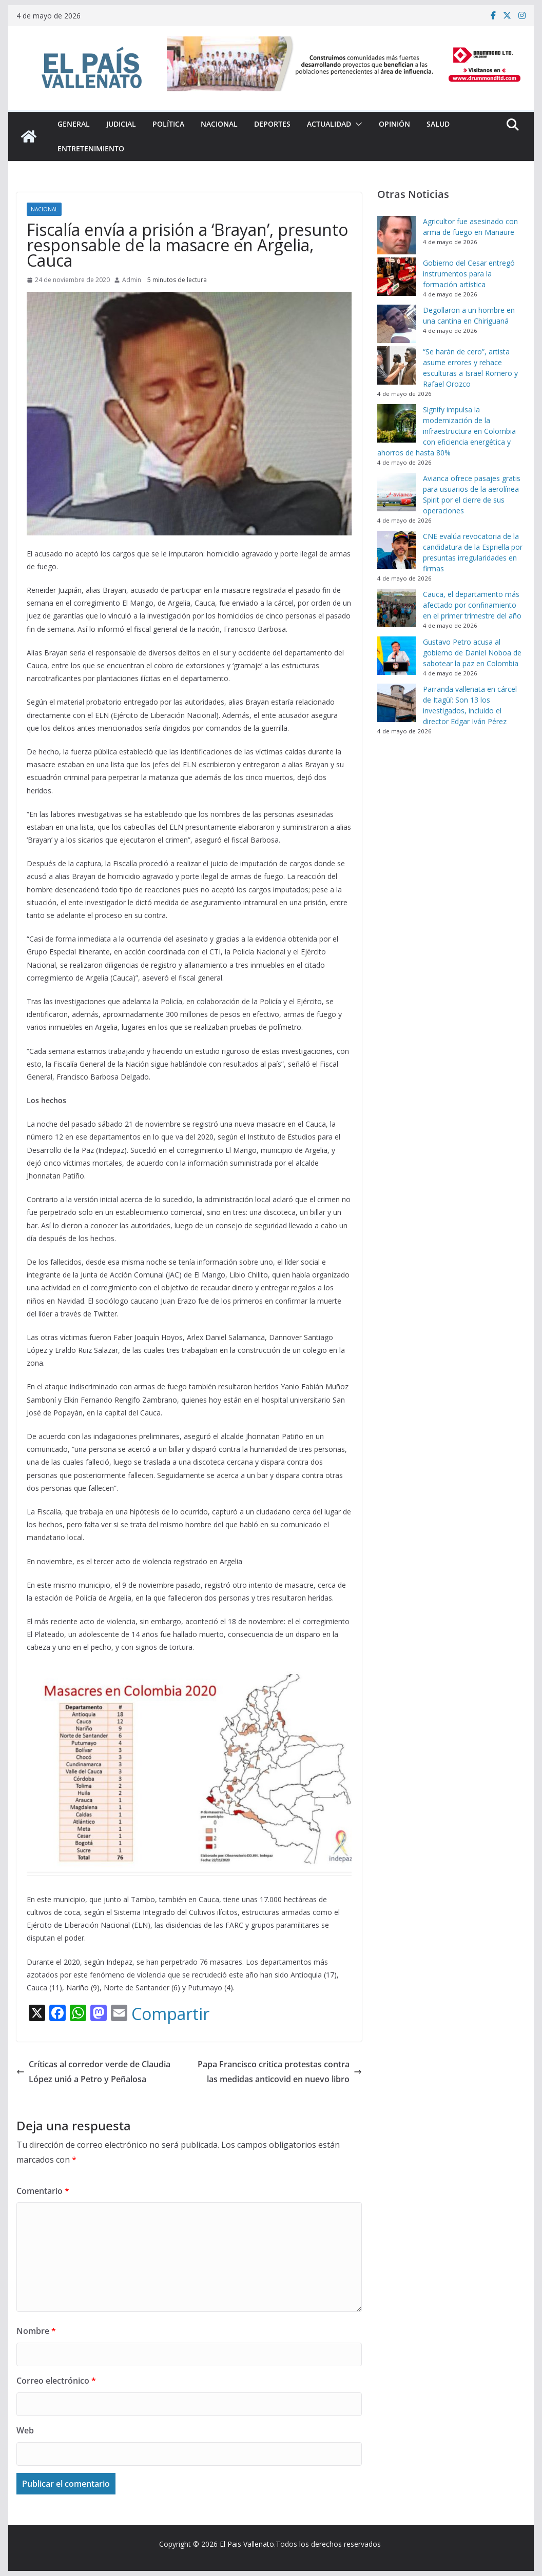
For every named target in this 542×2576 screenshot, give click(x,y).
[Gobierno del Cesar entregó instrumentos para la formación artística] (396, 276)
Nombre (36, 2331)
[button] (356, 124)
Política (168, 124)
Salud (438, 124)
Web (25, 2430)
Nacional (219, 124)
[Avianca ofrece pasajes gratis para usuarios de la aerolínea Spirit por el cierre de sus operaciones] (396, 492)
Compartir (170, 2014)
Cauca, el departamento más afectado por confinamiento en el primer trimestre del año (472, 605)
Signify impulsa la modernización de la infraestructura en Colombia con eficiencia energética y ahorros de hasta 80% (446, 431)
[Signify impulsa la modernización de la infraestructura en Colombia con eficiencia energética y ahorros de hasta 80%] (396, 423)
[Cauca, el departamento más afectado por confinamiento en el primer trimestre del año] (396, 608)
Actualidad (329, 124)
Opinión (394, 124)
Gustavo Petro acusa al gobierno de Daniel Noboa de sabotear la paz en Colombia (472, 652)
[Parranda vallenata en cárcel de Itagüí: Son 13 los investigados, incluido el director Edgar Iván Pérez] (396, 703)
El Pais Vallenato (247, 2544)
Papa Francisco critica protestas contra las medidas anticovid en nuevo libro (280, 2072)
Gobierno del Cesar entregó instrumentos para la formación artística (469, 273)
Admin (131, 279)
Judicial (121, 124)
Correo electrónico (56, 2380)
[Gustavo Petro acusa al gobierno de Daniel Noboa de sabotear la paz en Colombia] (396, 655)
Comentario (42, 2190)
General (73, 124)
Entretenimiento (90, 148)
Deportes (272, 124)
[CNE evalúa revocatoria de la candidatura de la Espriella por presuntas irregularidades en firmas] (396, 550)
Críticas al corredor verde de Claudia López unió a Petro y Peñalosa (93, 2072)
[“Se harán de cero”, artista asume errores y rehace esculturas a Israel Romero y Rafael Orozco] (396, 365)
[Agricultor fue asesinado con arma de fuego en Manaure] (396, 235)
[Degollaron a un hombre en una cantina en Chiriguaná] (396, 324)
